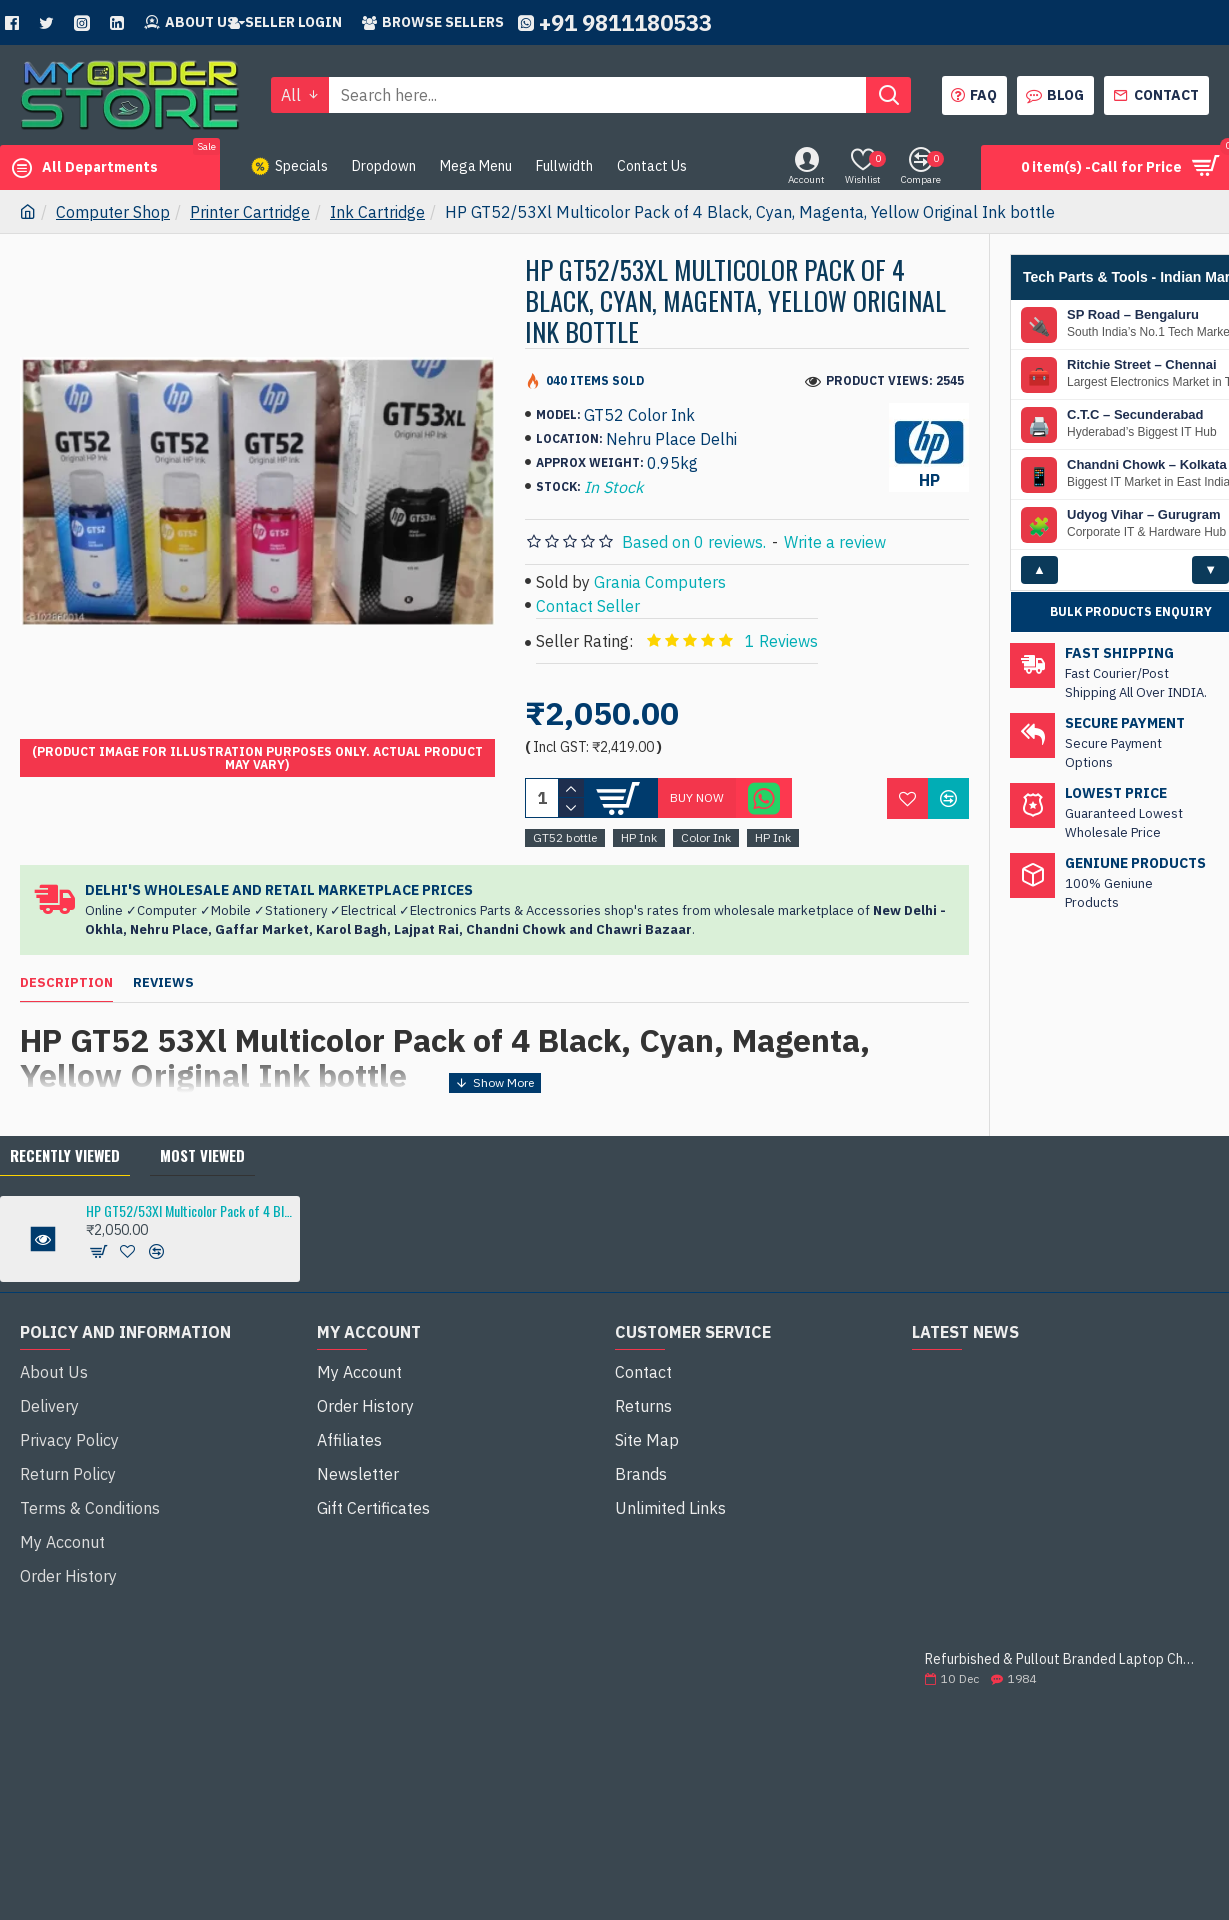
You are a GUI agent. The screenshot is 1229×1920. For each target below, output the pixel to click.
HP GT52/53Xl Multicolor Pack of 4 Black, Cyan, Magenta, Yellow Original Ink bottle (189, 1187)
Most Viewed (202, 1132)
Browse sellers (433, 22)
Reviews (163, 983)
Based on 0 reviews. (694, 542)
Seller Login (286, 22)
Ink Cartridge (377, 212)
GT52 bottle (565, 837)
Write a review (835, 542)
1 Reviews (781, 641)
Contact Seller (588, 606)
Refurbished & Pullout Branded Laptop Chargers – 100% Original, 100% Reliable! (1060, 1635)
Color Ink (706, 837)
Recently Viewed (65, 1132)
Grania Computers (660, 582)
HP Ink (639, 837)
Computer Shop (113, 212)
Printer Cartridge (250, 212)
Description (66, 983)
